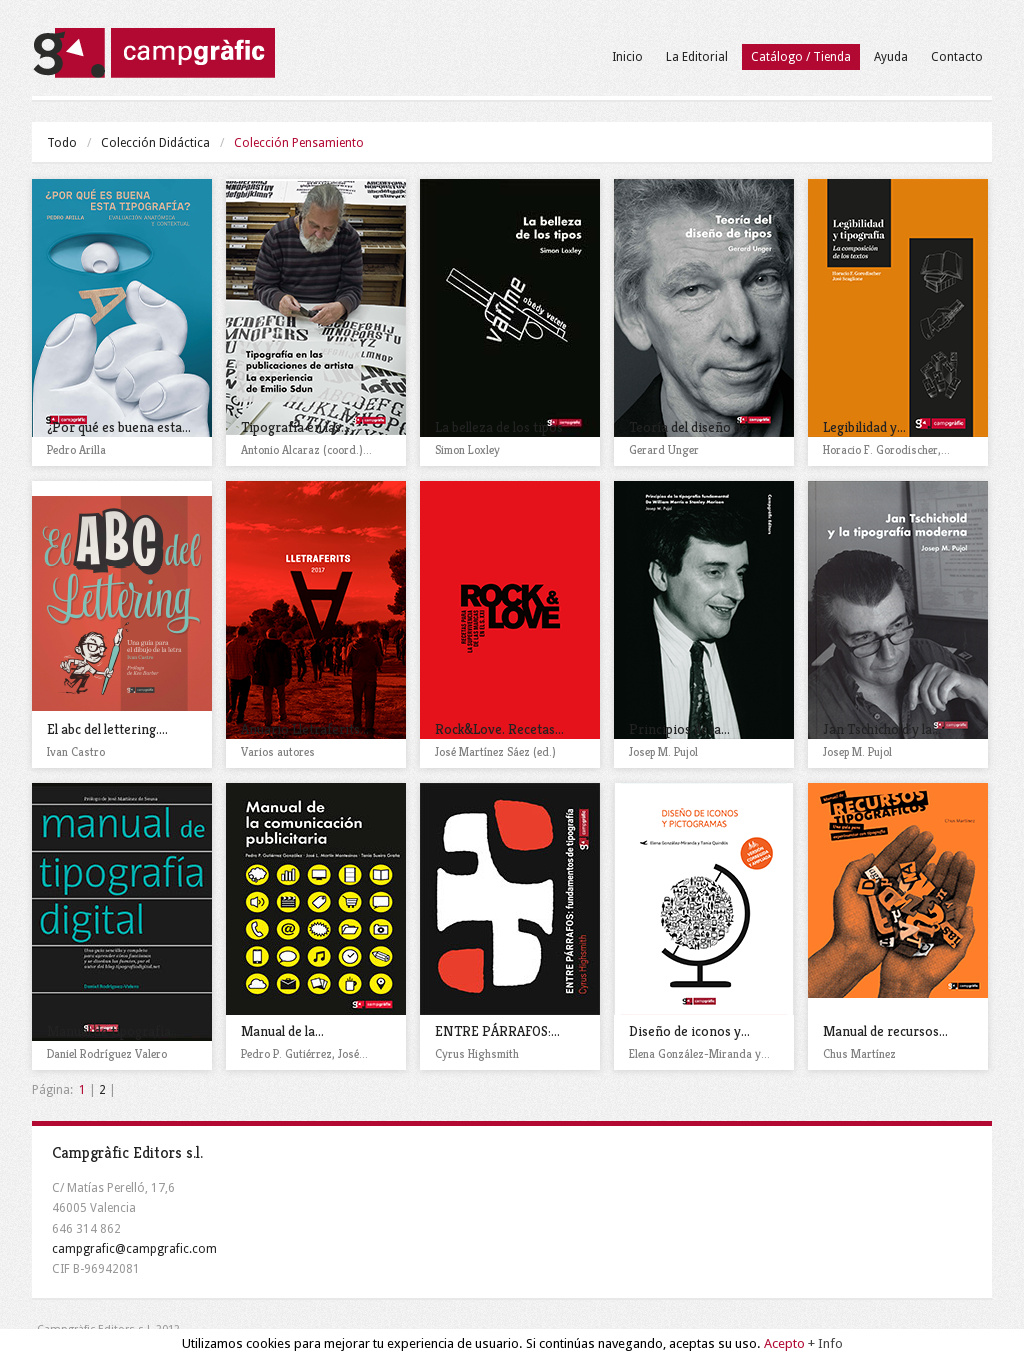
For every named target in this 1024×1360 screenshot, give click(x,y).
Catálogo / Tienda (801, 57)
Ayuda (891, 57)
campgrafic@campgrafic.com (134, 1249)
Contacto (957, 57)
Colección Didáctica (155, 143)
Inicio (627, 57)
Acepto (784, 1344)
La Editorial (697, 57)
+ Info (825, 1344)
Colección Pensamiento (299, 143)
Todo (62, 143)
